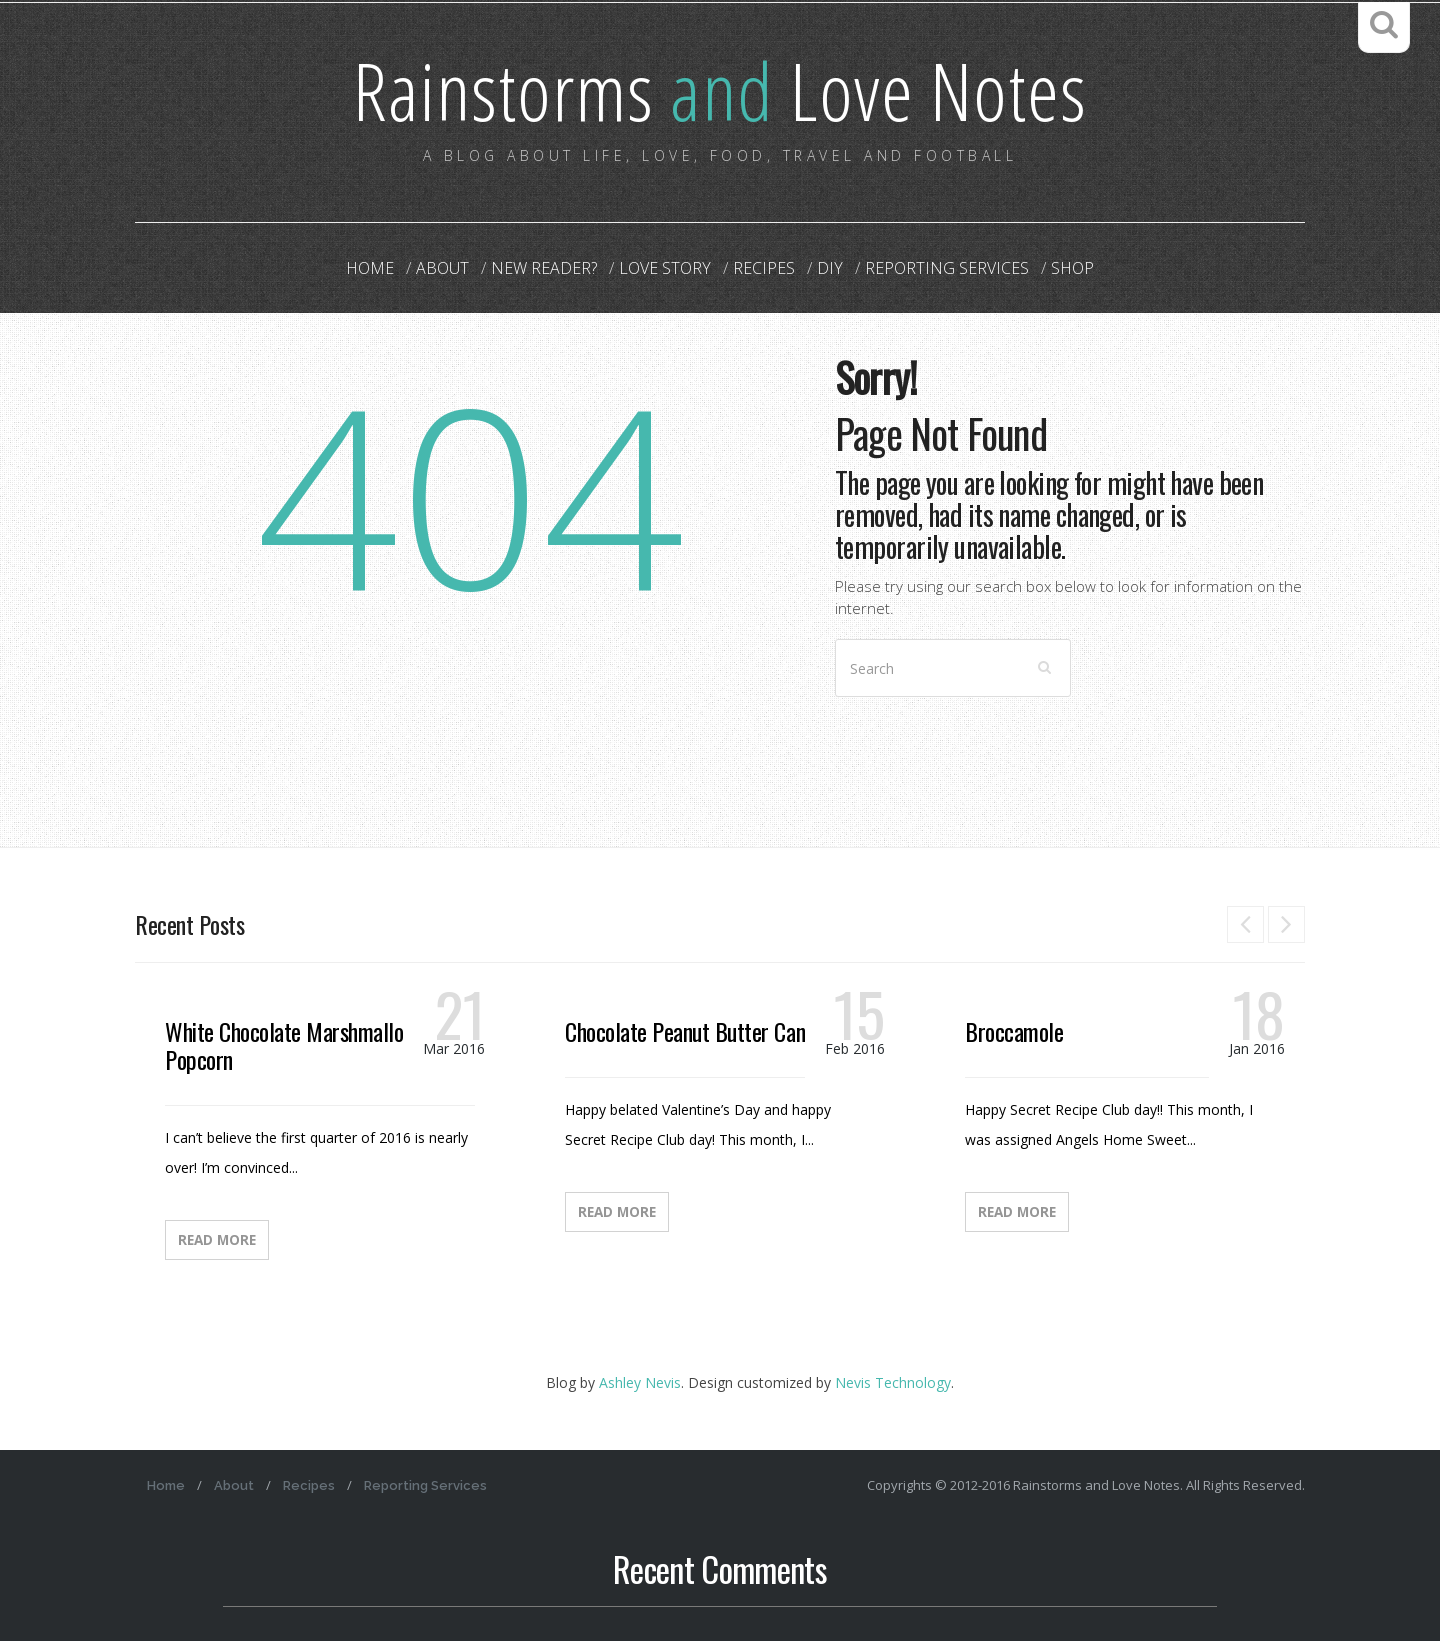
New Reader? (544, 268)
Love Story (665, 268)
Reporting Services (947, 268)
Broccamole (1014, 1031)
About (442, 268)
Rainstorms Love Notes (720, 89)
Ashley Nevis (640, 1382)
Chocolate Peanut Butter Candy (694, 1031)
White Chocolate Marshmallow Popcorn (291, 1045)
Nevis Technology (893, 1382)
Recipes (764, 268)
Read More (217, 1240)
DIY (830, 268)
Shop (1072, 268)
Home (370, 268)
